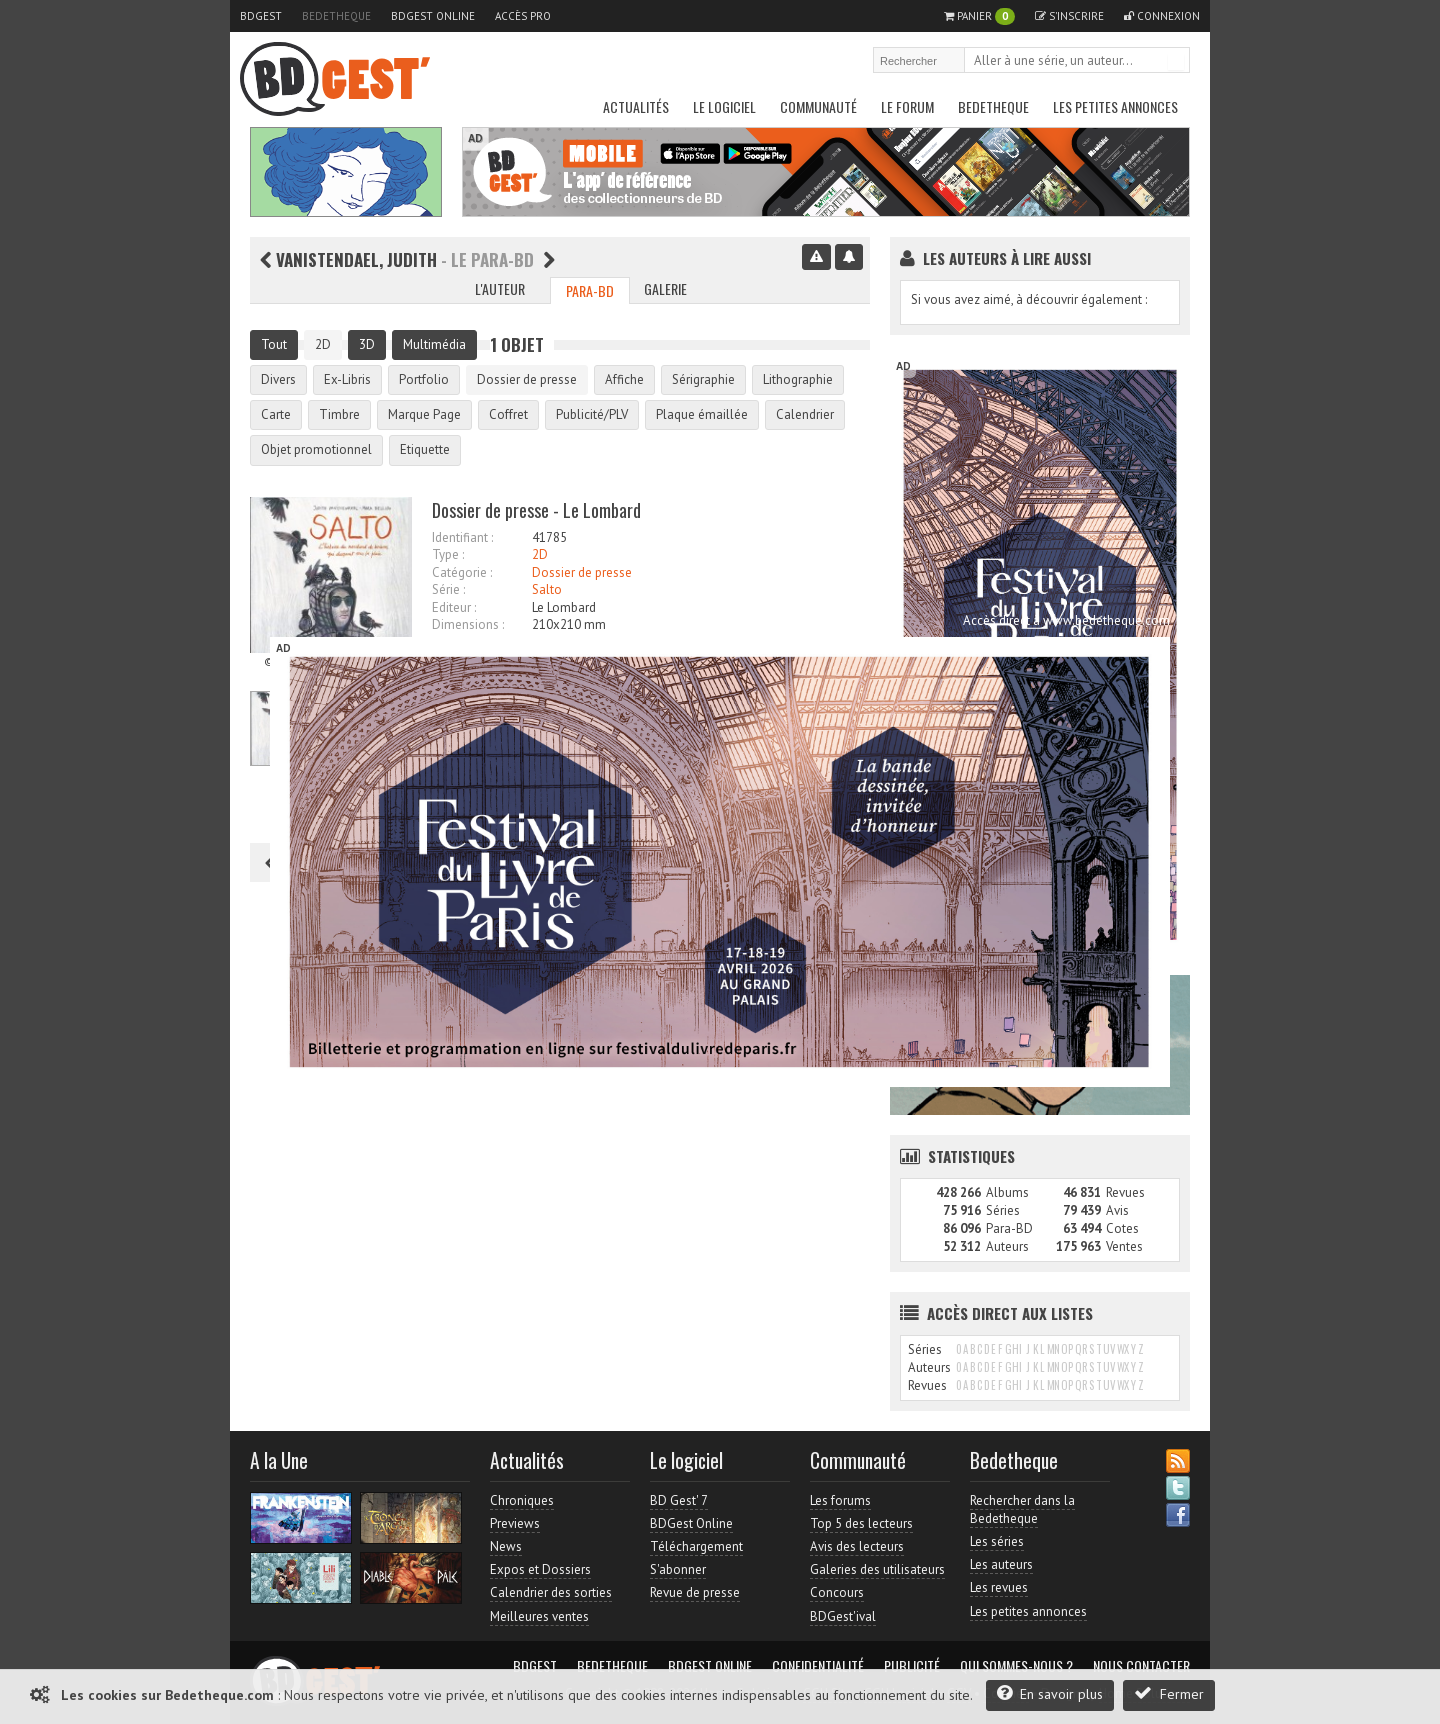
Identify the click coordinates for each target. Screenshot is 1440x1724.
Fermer (1169, 1693)
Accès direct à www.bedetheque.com (1066, 620)
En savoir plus (1050, 1693)
